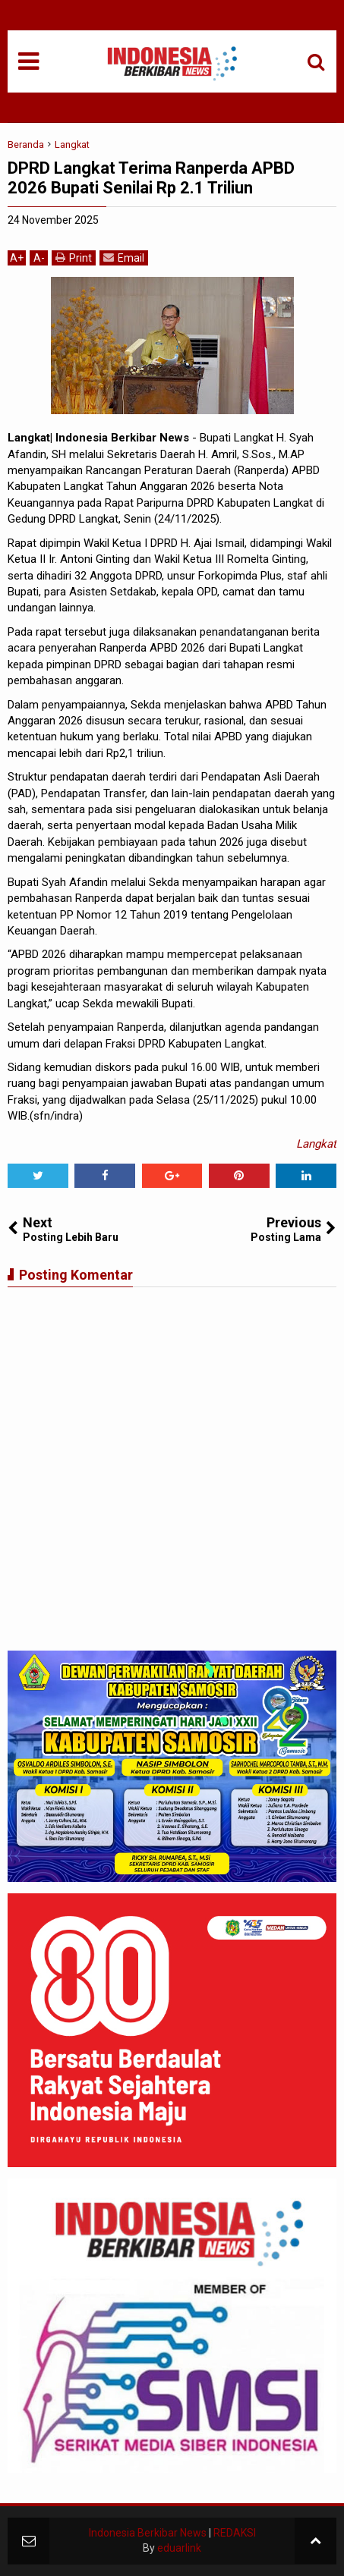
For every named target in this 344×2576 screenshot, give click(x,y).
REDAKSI (234, 2533)
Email (123, 257)
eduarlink (179, 2548)
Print (73, 257)
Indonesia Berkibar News (148, 2533)
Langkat (316, 1144)
